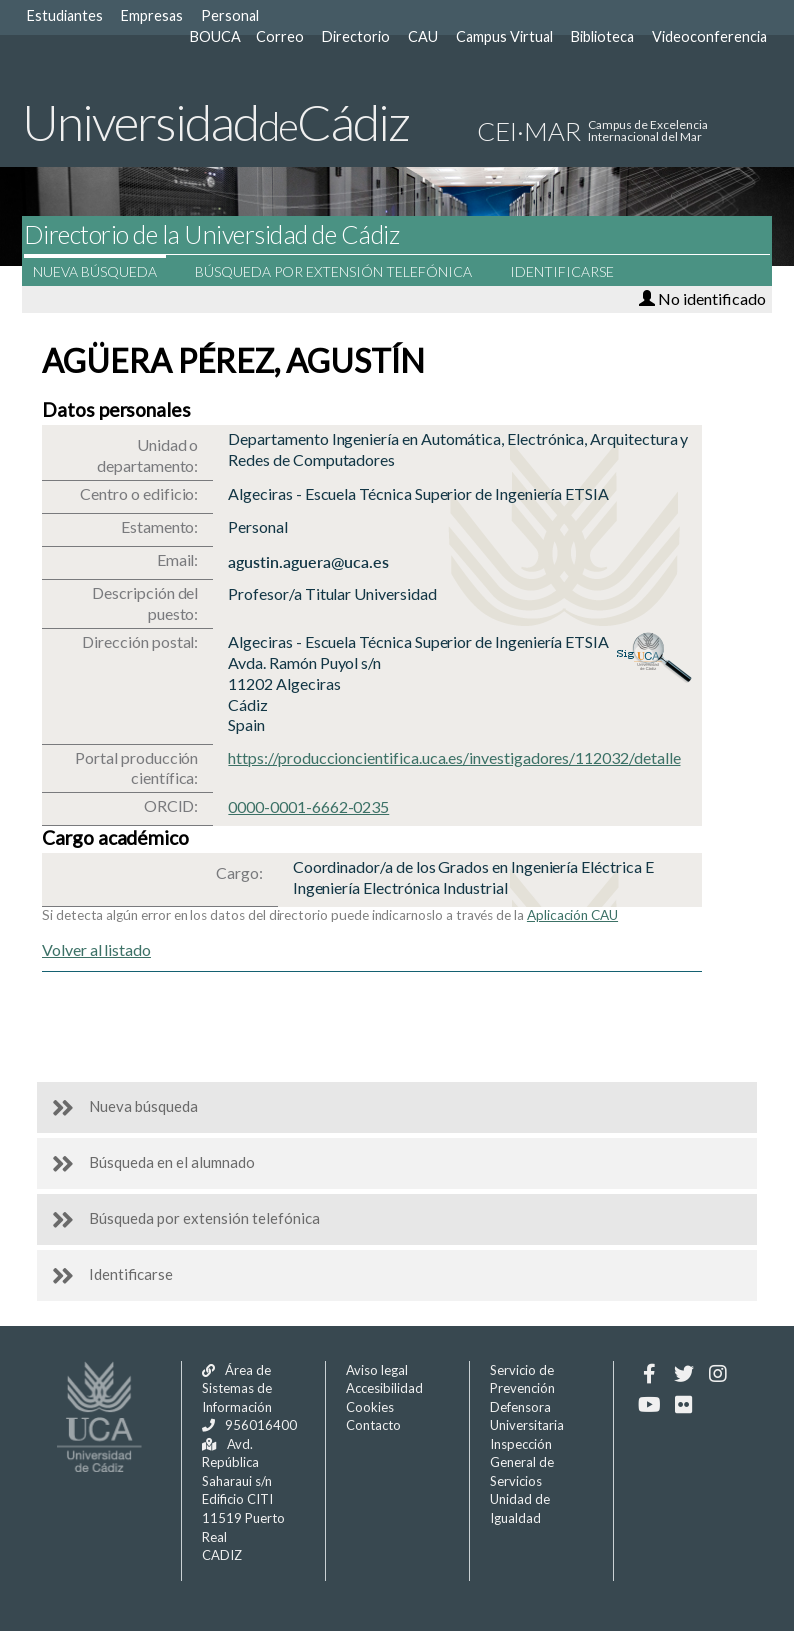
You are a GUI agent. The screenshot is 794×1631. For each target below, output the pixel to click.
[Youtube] (649, 1405)
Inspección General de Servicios (522, 1462)
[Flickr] (683, 1405)
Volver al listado (96, 949)
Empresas (152, 15)
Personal (230, 15)
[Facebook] (649, 1374)
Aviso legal (377, 1370)
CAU (423, 36)
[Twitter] (683, 1374)
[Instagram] (717, 1374)
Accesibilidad (384, 1388)
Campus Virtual (504, 36)
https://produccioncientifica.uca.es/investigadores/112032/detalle (454, 757)
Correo (280, 36)
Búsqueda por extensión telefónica (346, 271)
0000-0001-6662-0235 (308, 806)
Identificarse (575, 271)
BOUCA (215, 36)
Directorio (356, 36)
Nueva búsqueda (108, 271)
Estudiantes (65, 15)
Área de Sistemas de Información (237, 1388)
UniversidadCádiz (215, 122)
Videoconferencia (709, 36)
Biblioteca (602, 36)
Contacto (373, 1425)
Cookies (370, 1407)
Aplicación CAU (572, 915)
